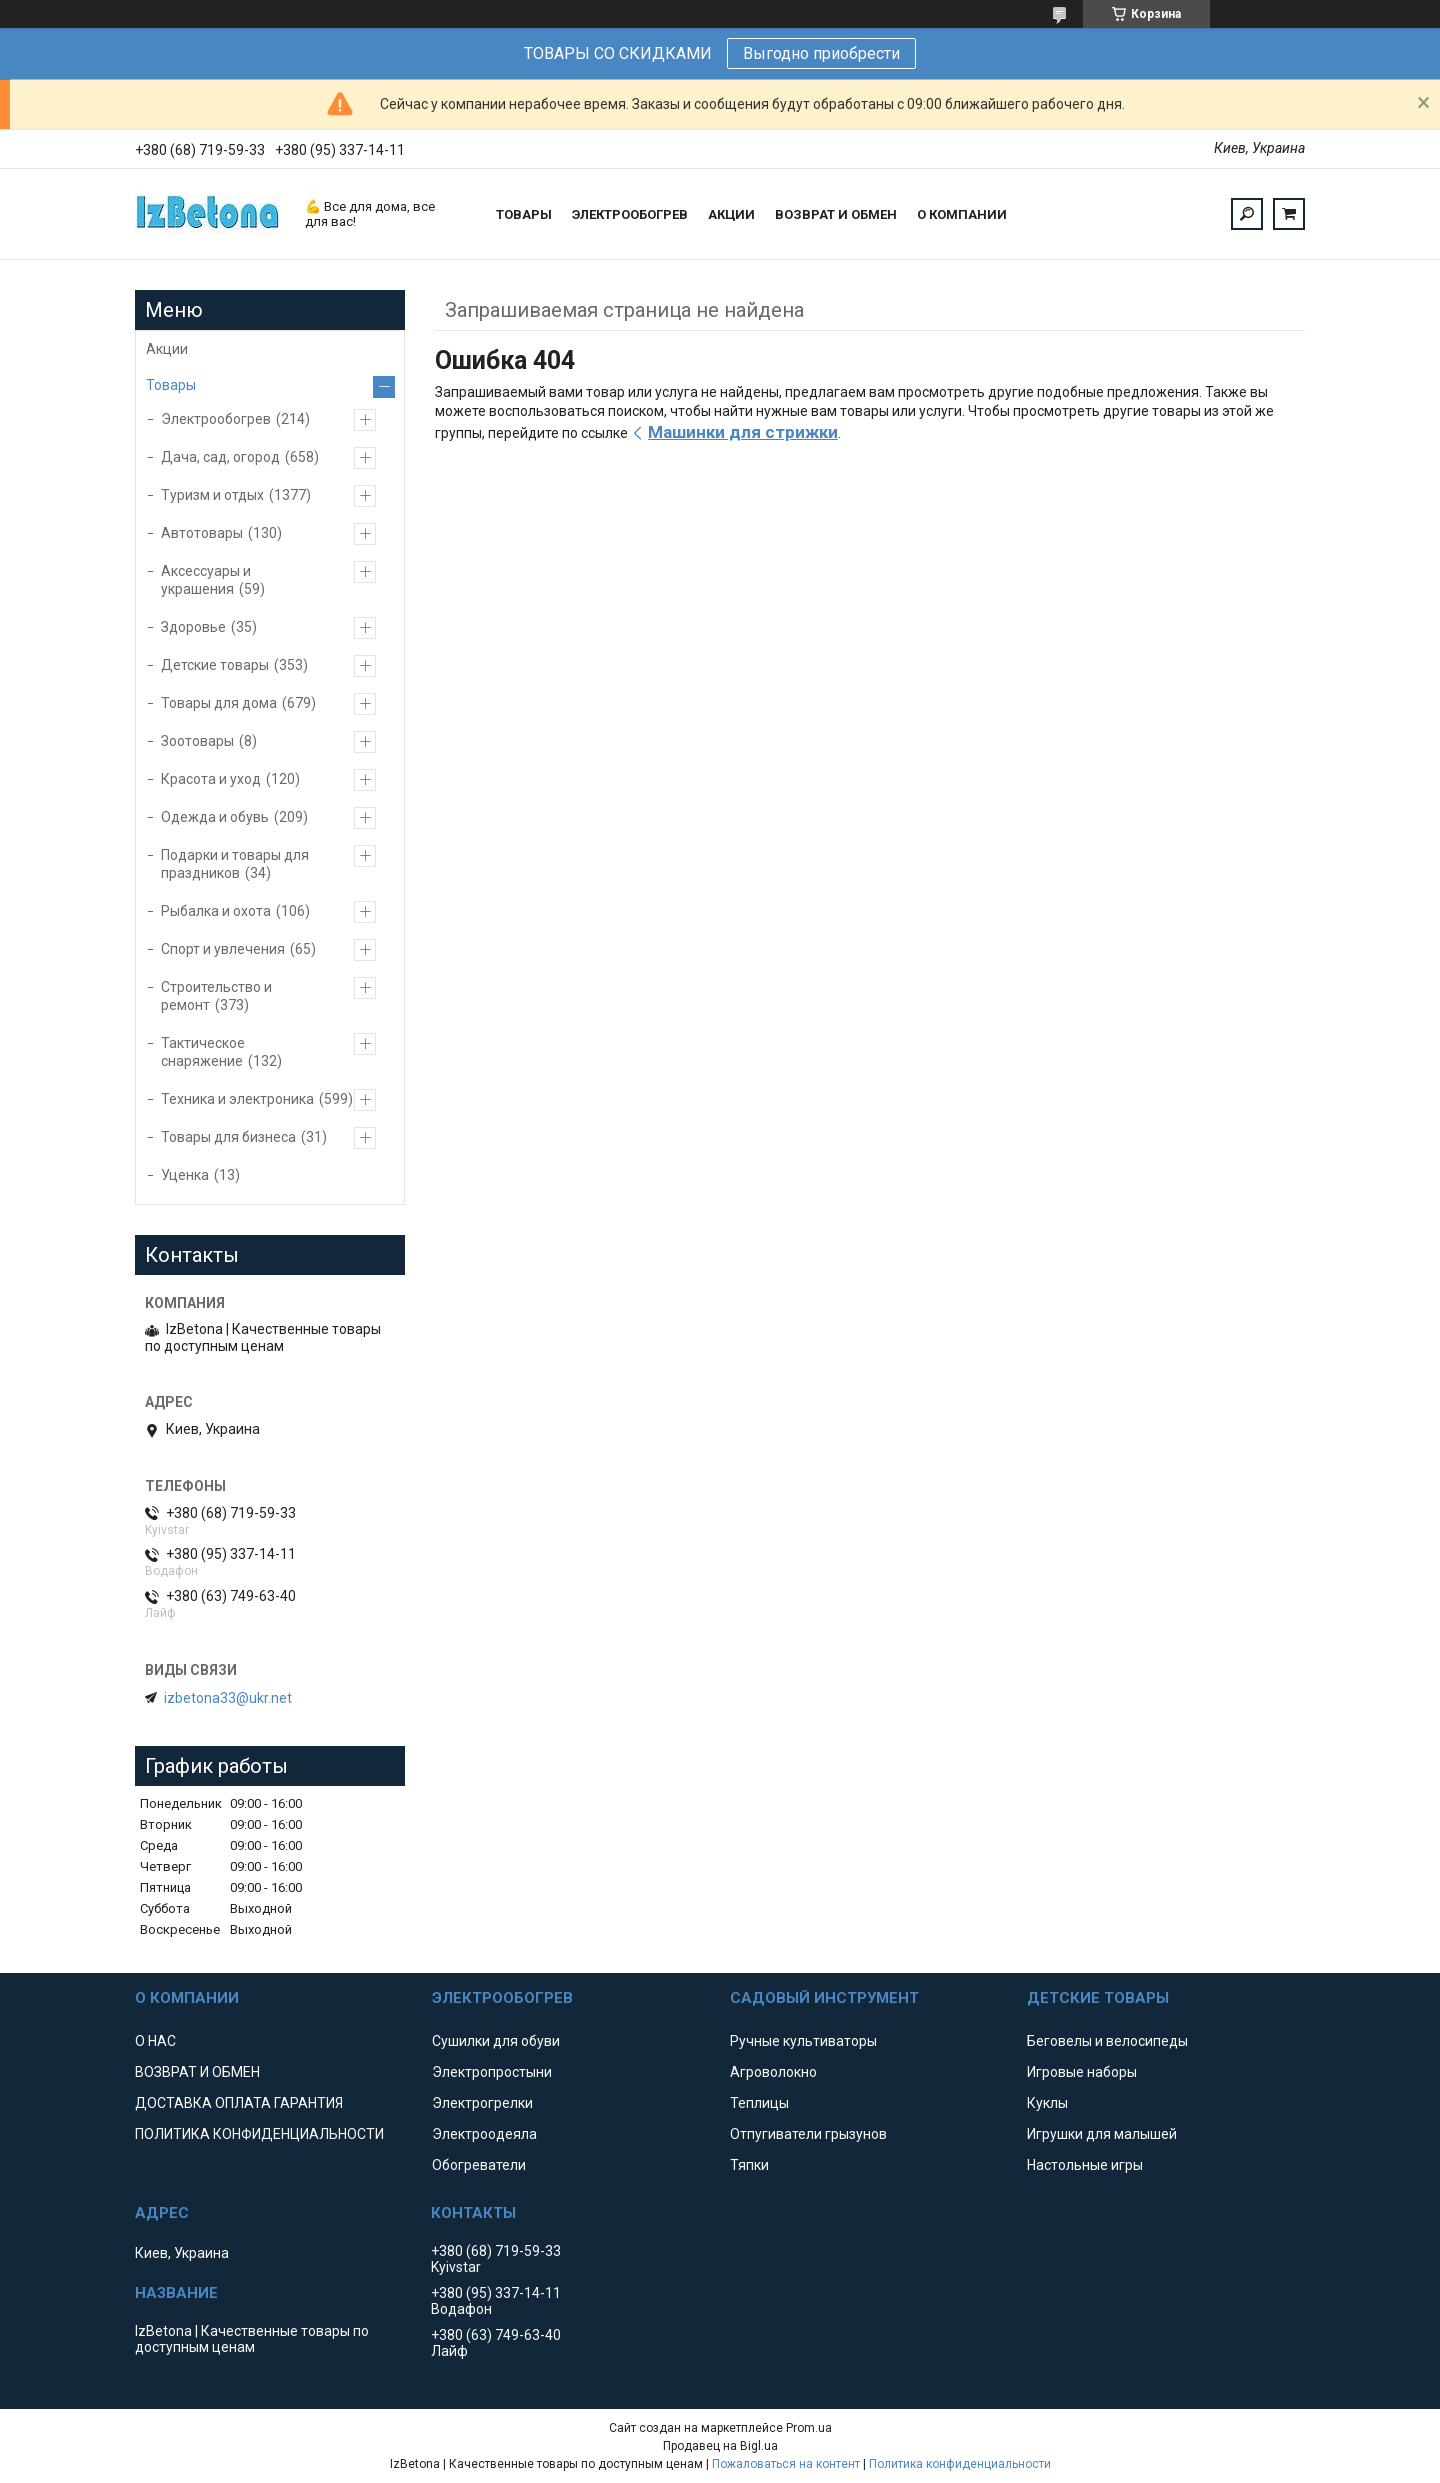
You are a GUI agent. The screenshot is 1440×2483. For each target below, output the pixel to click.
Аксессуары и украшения (206, 580)
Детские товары (215, 665)
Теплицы (759, 2103)
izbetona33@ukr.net (228, 1698)
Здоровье (193, 627)
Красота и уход (211, 779)
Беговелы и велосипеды (1107, 2041)
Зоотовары (197, 741)
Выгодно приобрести (821, 53)
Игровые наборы (1082, 2072)
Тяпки (749, 2165)
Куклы (1047, 2103)
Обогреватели (479, 2165)
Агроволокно (773, 2072)
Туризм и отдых (212, 495)
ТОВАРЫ (524, 214)
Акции (167, 349)
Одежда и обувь (215, 817)
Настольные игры (1085, 2165)
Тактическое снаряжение (203, 1052)
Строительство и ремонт (216, 996)
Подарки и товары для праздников (235, 864)
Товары (171, 385)
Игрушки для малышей (1102, 2134)
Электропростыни (492, 2072)
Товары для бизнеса (228, 1137)
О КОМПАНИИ (962, 214)
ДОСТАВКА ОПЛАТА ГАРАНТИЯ (239, 2103)
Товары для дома (219, 703)
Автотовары (202, 533)
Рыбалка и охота (216, 911)
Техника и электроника (237, 1099)
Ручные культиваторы (803, 2041)
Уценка (185, 1175)
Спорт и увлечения (223, 949)
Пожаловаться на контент (786, 2464)
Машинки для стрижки (743, 432)
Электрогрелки (482, 2103)
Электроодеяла (484, 2134)
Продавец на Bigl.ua (720, 2446)
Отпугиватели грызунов (808, 2134)
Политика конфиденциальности (960, 2464)
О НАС (155, 2041)
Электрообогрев (216, 419)
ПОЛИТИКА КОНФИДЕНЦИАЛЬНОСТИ (259, 2134)
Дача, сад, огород (220, 457)
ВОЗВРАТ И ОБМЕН (836, 214)
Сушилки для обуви (496, 2041)
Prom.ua (809, 2428)
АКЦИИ (731, 214)
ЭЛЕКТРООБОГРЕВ (630, 214)
